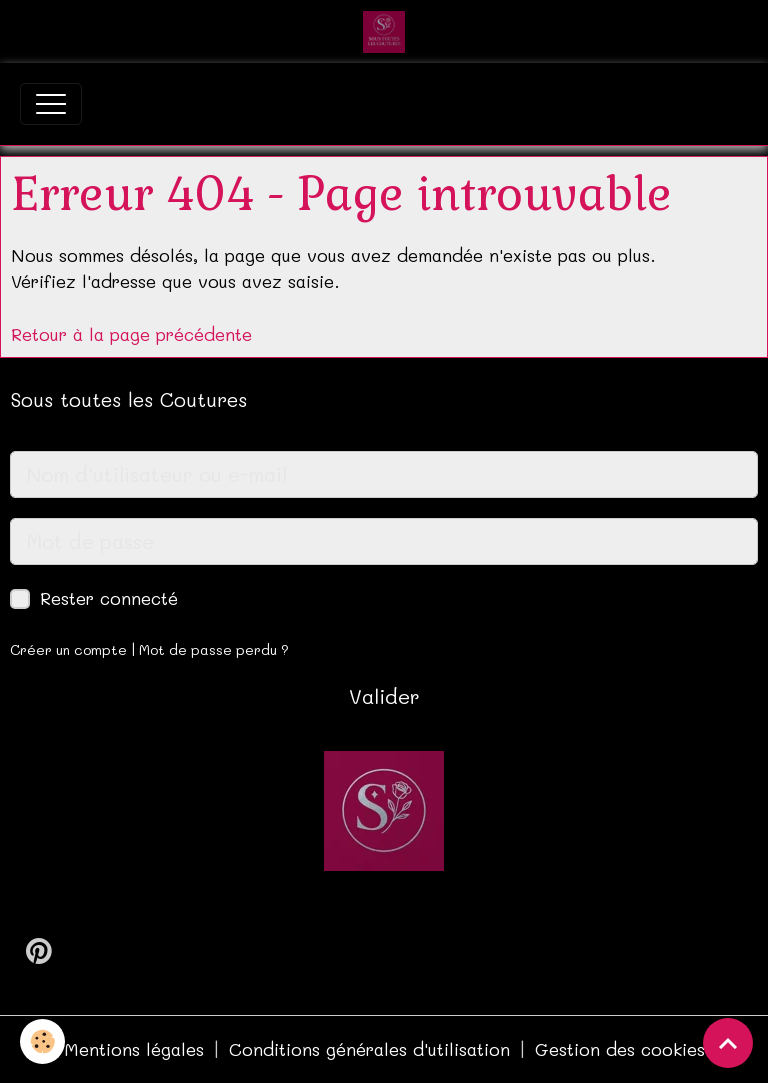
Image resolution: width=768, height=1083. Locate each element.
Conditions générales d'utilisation (369, 1049)
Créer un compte (68, 649)
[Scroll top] (728, 1043)
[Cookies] (42, 1041)
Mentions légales (134, 1049)
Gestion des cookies (620, 1049)
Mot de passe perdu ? (214, 649)
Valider (384, 696)
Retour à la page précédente (131, 334)
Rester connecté (109, 598)
